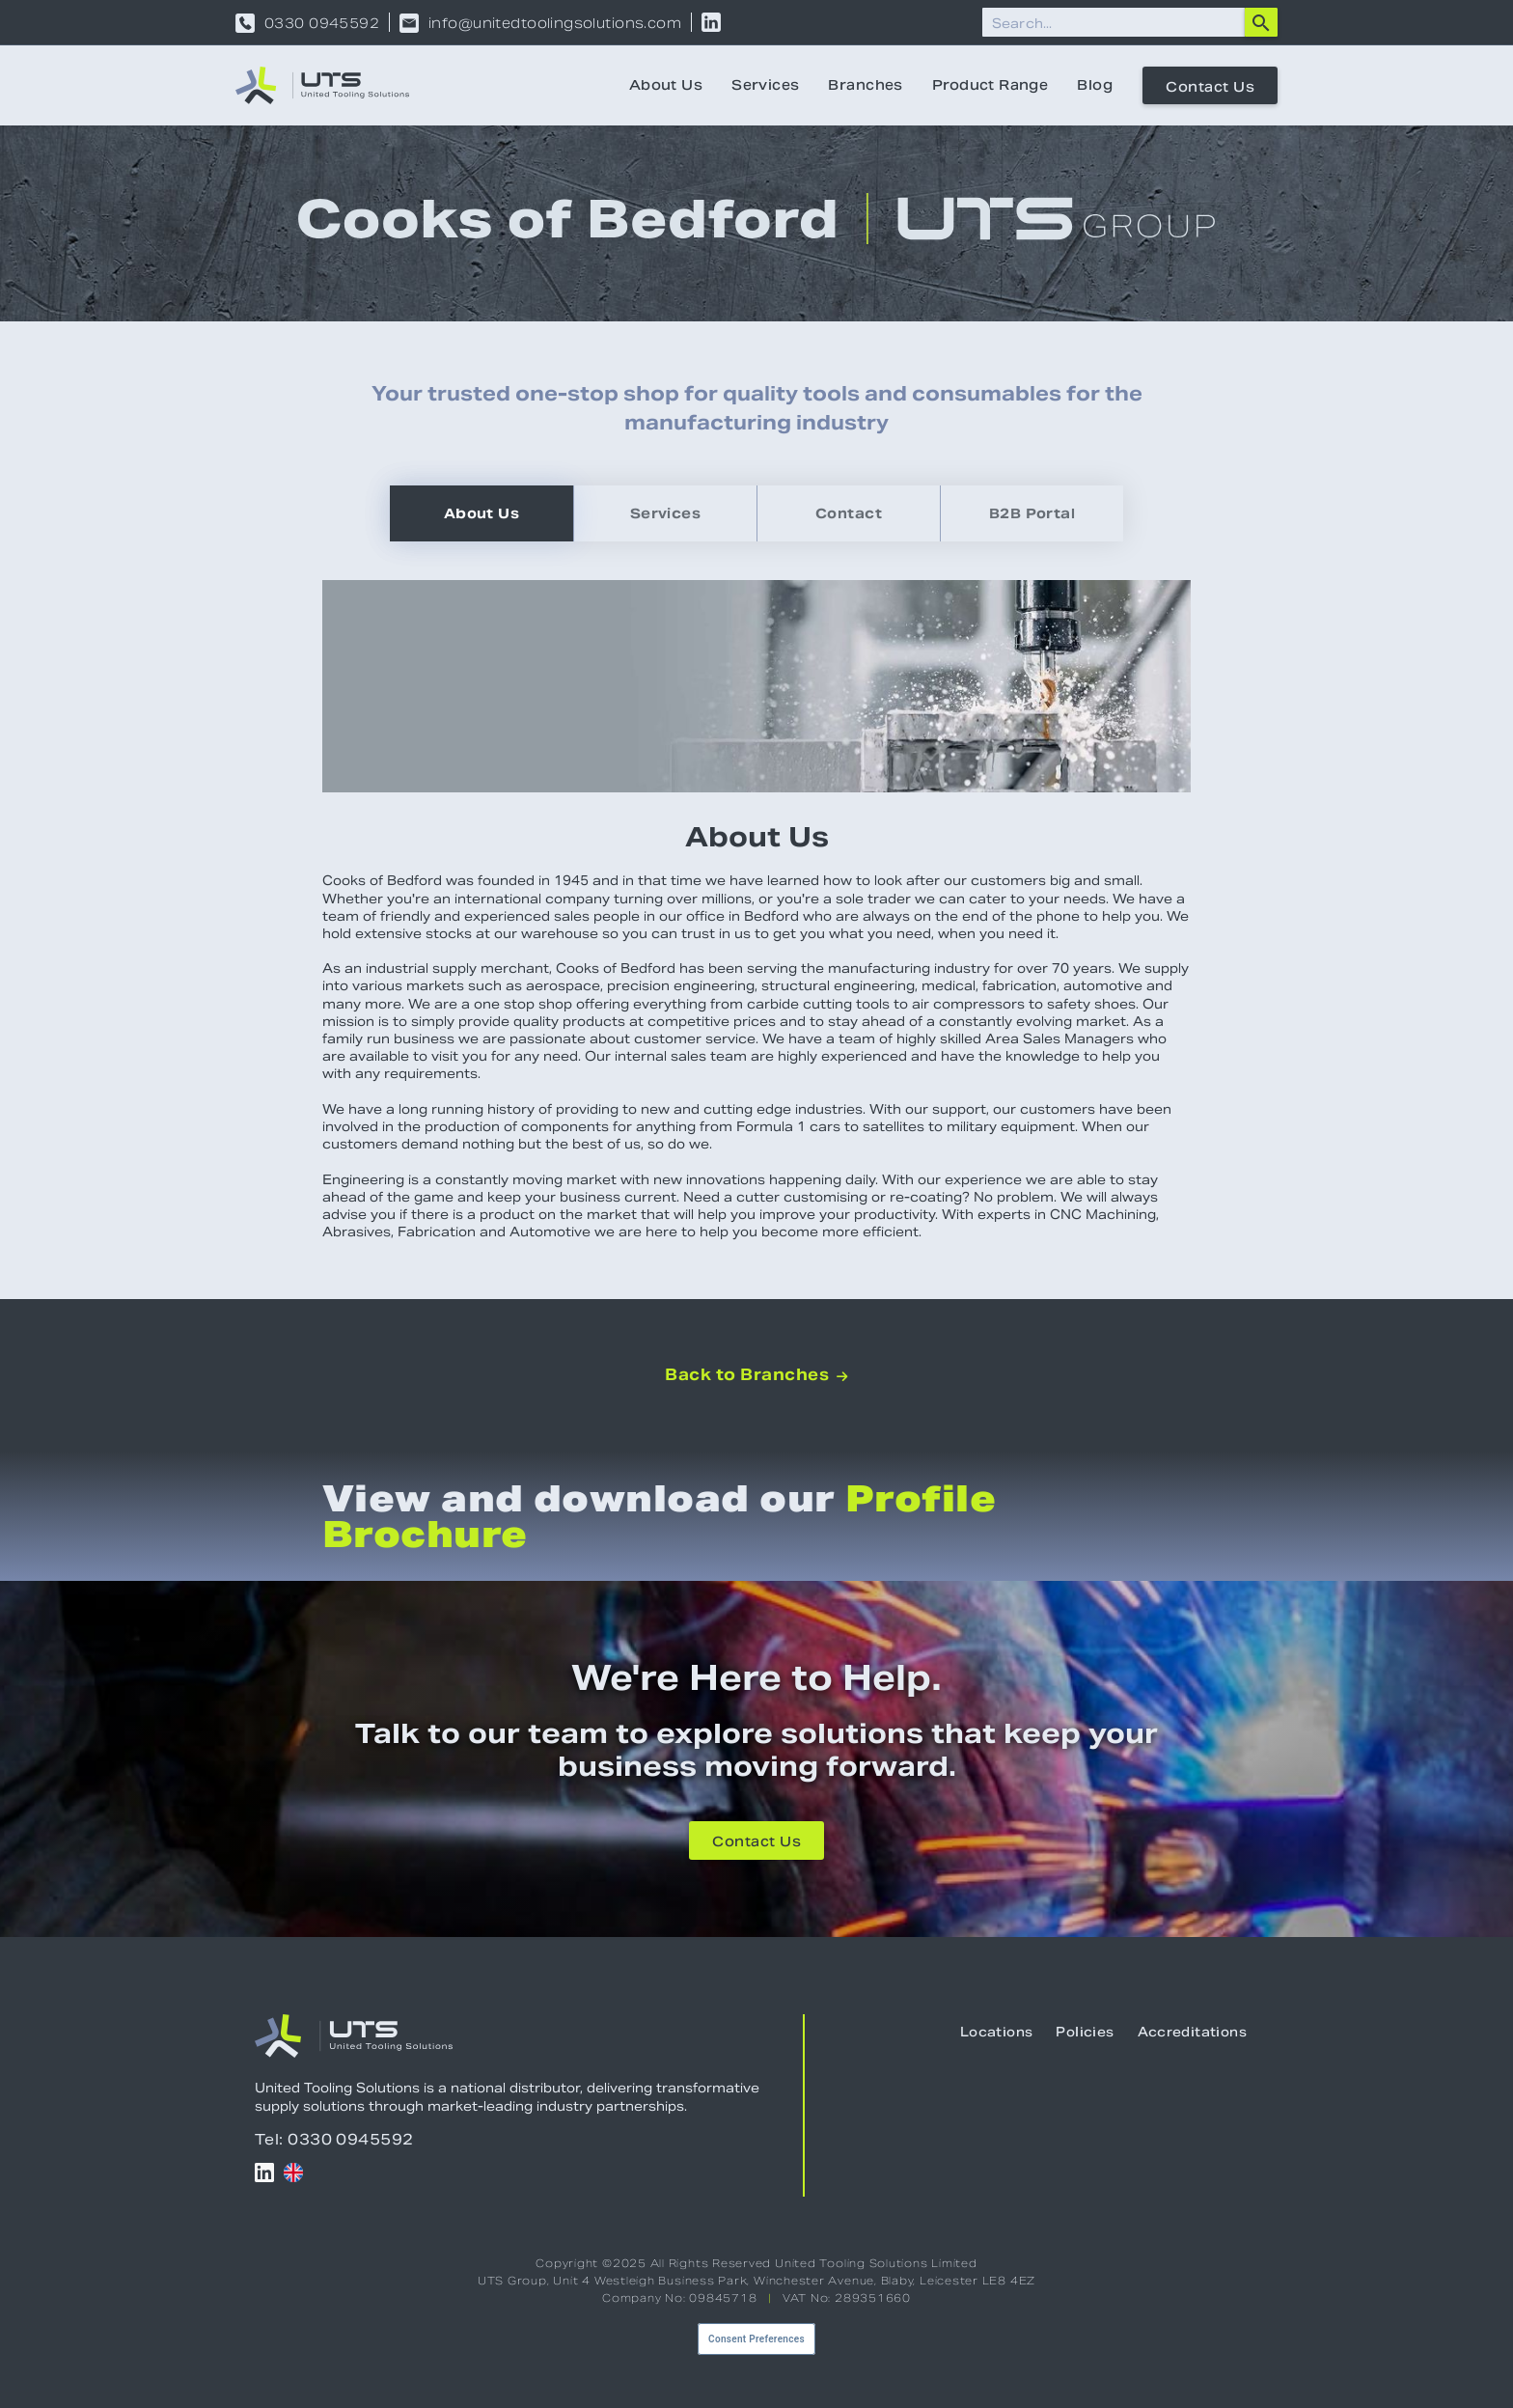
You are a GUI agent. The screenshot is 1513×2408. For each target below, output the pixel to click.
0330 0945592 (321, 23)
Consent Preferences (756, 2339)
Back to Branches (756, 1375)
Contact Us (1210, 87)
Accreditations (1192, 2032)
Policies (1085, 2032)
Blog (1095, 85)
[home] (322, 85)
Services (765, 85)
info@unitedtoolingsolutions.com (554, 23)
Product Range (990, 85)
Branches (865, 85)
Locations (996, 2032)
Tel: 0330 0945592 (334, 2139)
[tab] (481, 513)
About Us (665, 85)
